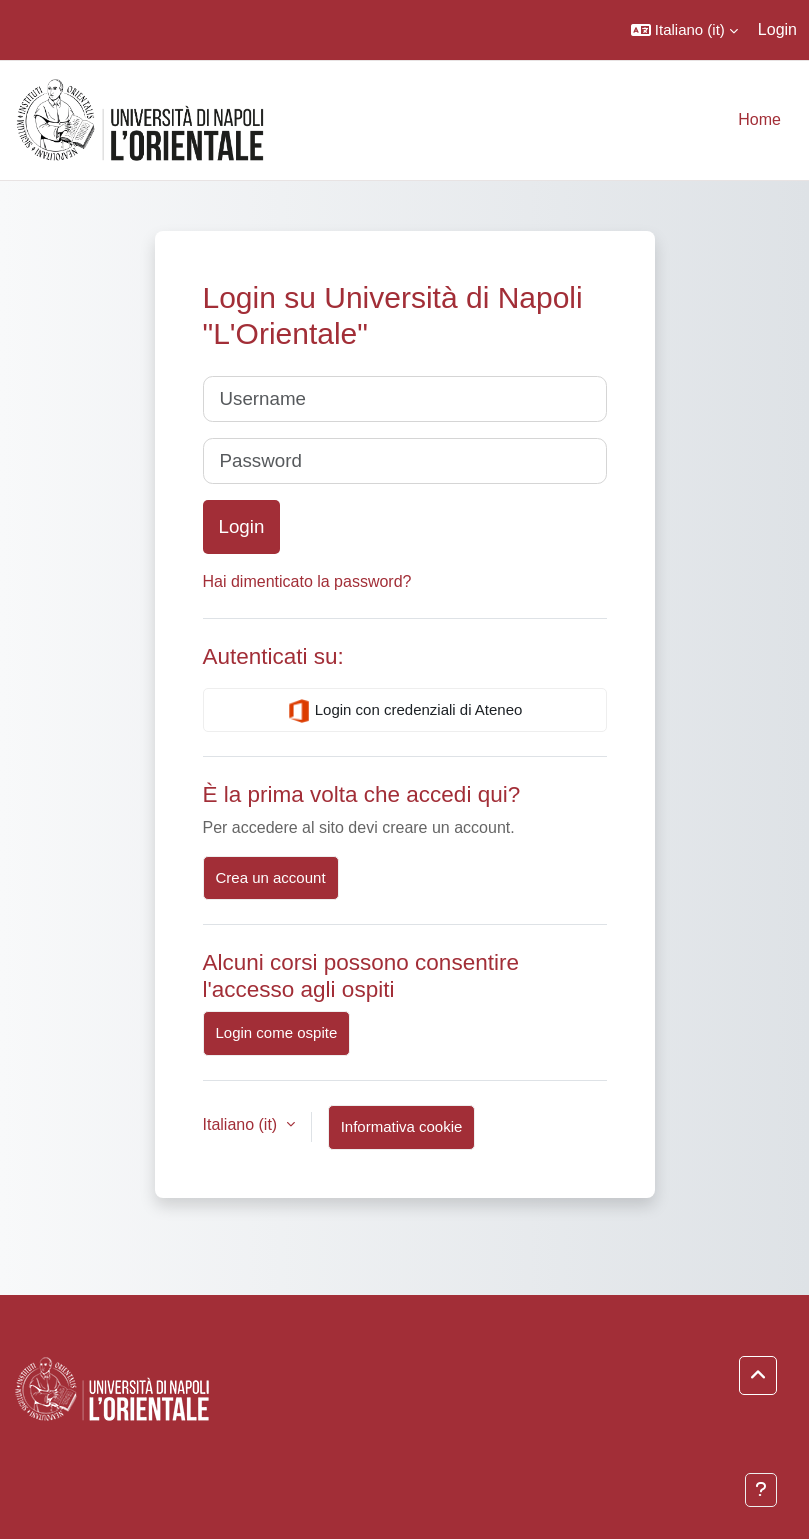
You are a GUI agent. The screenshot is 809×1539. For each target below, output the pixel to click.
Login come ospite (277, 1032)
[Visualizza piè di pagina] (761, 1490)
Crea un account (271, 877)
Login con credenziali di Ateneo (405, 711)
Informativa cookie (402, 1126)
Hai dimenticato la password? (307, 581)
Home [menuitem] (759, 119)
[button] (684, 30)
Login (777, 29)
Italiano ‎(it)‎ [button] (242, 1124)
